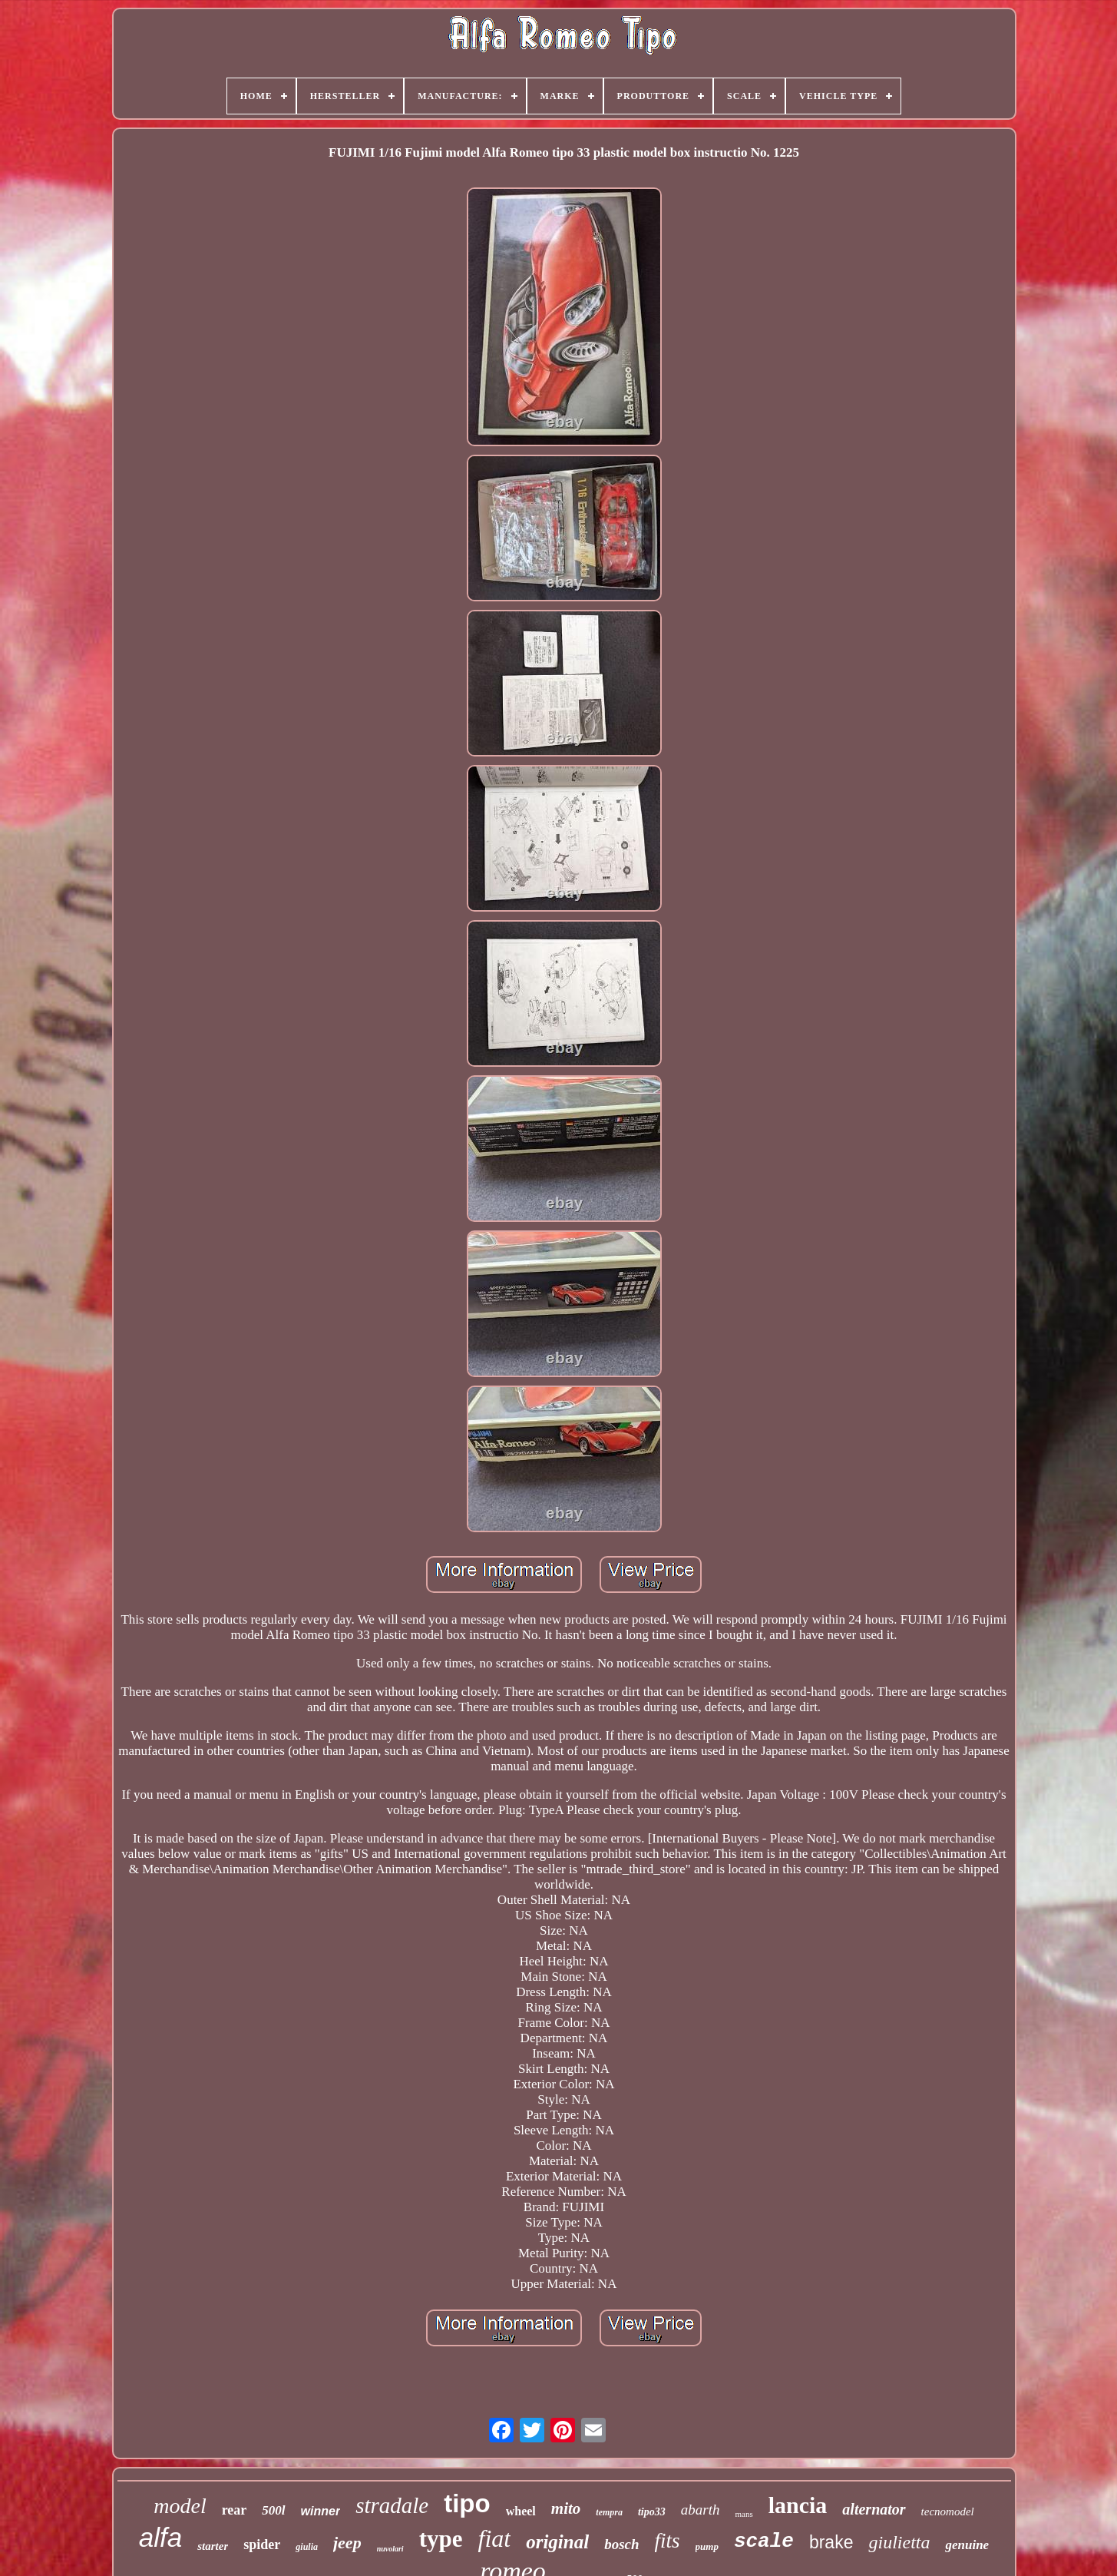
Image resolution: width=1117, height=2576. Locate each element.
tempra (609, 2512)
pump (707, 2546)
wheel (521, 2511)
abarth (700, 2510)
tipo (467, 2503)
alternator (873, 2509)
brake (831, 2542)
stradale (391, 2505)
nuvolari (390, 2549)
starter (212, 2546)
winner (321, 2511)
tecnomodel (947, 2511)
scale (764, 2541)
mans (743, 2513)
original (557, 2541)
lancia (798, 2505)
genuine (967, 2545)
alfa (160, 2537)
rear (234, 2510)
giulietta (899, 2542)
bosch (621, 2544)
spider (261, 2544)
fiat (494, 2538)
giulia (307, 2546)
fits (667, 2540)
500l (273, 2510)
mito (566, 2508)
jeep (347, 2542)
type (441, 2538)
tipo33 (652, 2512)
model (180, 2506)
